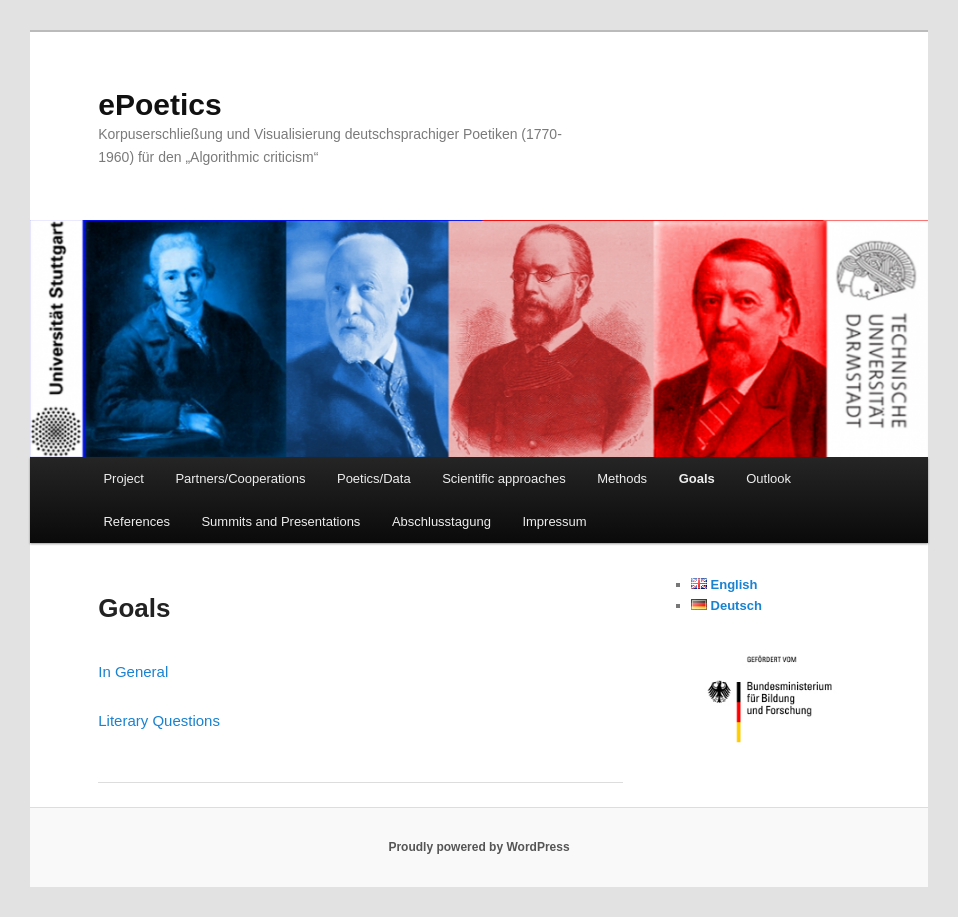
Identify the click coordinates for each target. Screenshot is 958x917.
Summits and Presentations (280, 521)
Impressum (554, 521)
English (724, 584)
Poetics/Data (374, 478)
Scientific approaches (504, 478)
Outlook (768, 478)
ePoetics (159, 104)
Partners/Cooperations (240, 478)
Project (123, 478)
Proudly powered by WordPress (478, 847)
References (136, 521)
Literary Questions (159, 720)
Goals (697, 478)
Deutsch (726, 605)
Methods (622, 478)
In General (133, 671)
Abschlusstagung (441, 521)
